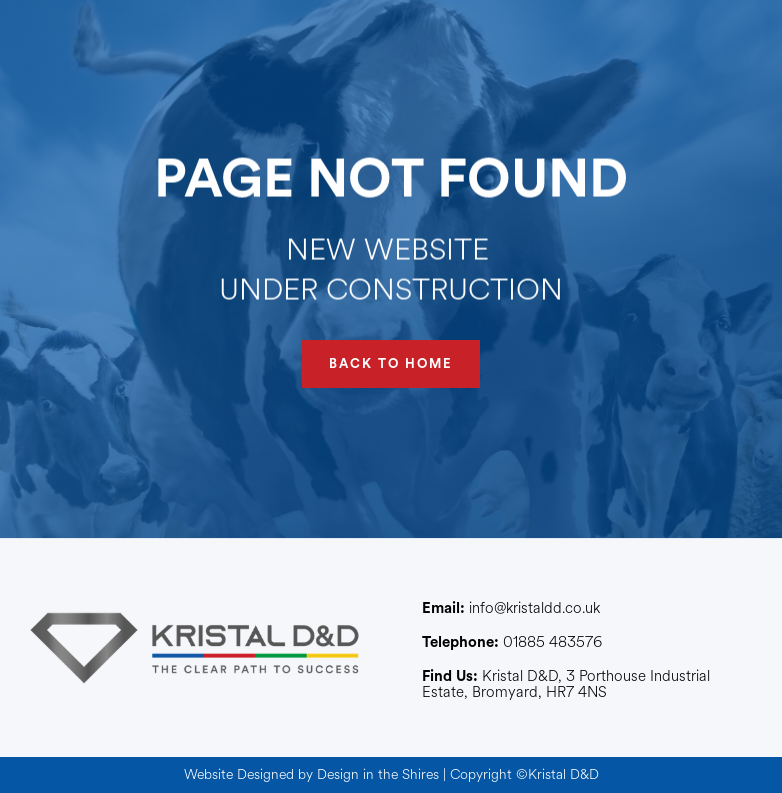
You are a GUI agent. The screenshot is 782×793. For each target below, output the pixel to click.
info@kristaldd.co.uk (511, 609)
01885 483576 (512, 643)
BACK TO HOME (391, 363)
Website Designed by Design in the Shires (311, 774)
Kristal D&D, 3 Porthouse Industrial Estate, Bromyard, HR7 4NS (566, 685)
